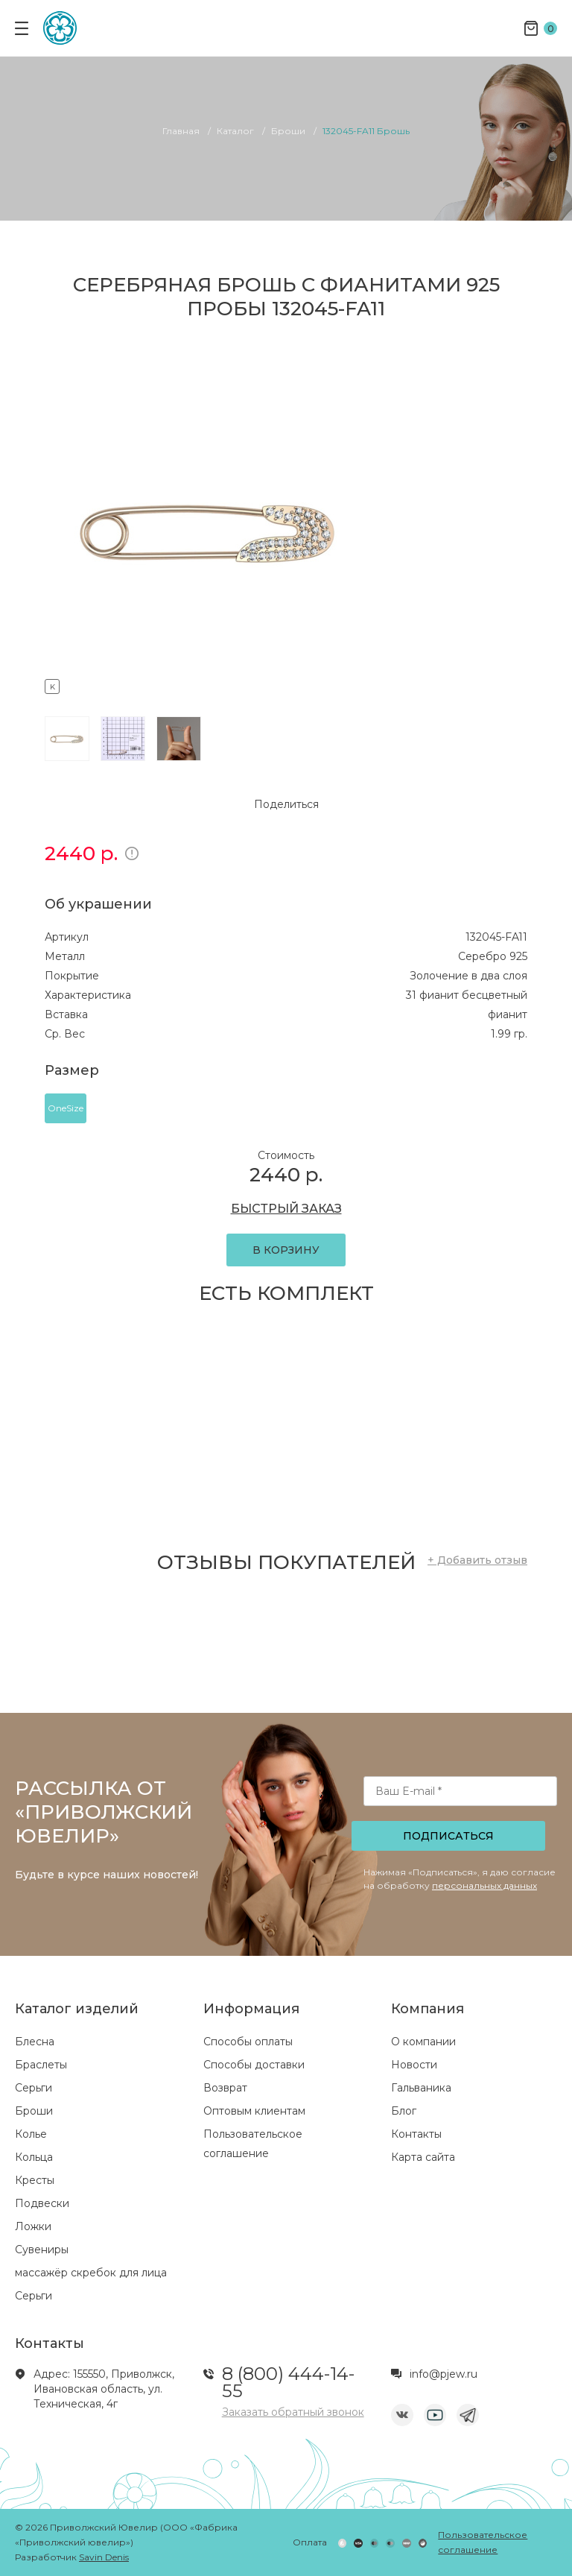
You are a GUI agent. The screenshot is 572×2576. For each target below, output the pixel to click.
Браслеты (41, 2064)
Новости (414, 2064)
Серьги (33, 2087)
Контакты (416, 2134)
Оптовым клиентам (254, 2111)
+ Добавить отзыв (477, 1560)
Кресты (34, 2180)
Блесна (34, 2041)
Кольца (34, 2157)
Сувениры (42, 2249)
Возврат (225, 2087)
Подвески (42, 2203)
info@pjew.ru (443, 2374)
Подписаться (448, 1836)
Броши (34, 2111)
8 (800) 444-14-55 (288, 2382)
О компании (423, 2041)
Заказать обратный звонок (293, 2412)
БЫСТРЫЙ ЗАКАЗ (286, 1209)
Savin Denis (104, 2557)
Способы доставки (254, 2064)
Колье (31, 2134)
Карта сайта (423, 2157)
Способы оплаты (248, 2041)
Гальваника (421, 2087)
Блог (403, 2111)
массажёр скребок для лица (91, 2272)
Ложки (33, 2226)
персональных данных (484, 1885)
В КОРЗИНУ (286, 1250)
